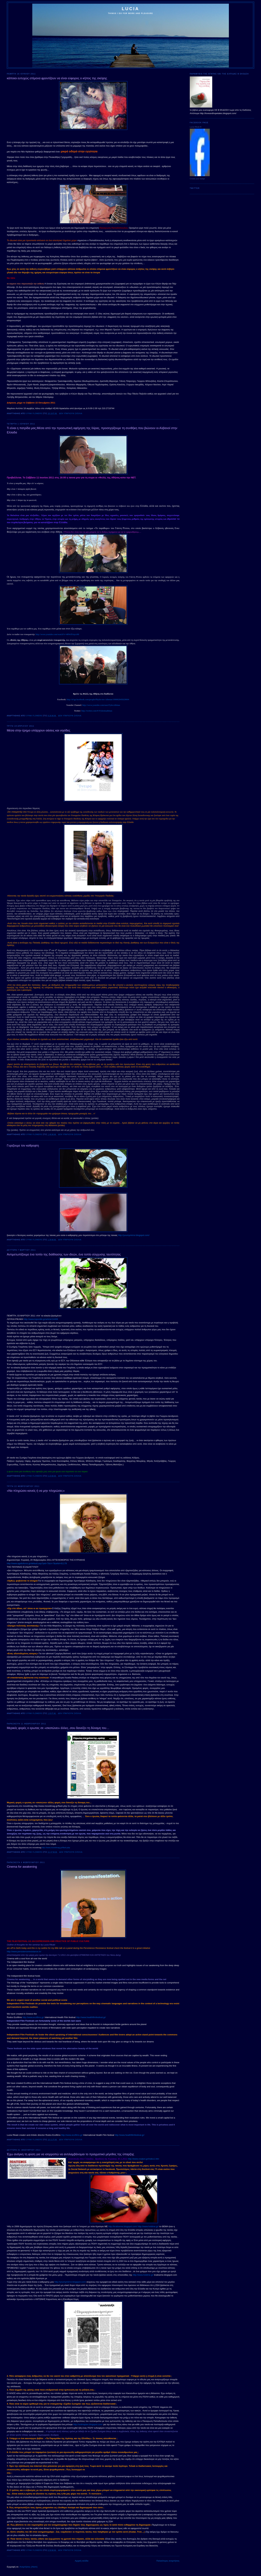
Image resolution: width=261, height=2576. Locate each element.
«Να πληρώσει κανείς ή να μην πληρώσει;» (36, 1490)
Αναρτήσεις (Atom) (28, 2567)
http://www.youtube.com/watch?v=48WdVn (55, 634)
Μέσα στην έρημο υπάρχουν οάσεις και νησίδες (38, 730)
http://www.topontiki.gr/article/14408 (41, 1319)
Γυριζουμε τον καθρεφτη (23, 1145)
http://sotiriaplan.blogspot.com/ (88, 2424)
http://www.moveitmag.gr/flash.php (56, 1848)
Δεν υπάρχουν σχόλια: (71, 413)
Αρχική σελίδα (81, 2561)
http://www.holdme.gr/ (148, 2226)
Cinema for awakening (22, 1866)
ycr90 (76, 634)
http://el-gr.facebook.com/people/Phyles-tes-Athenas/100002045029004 (98, 699)
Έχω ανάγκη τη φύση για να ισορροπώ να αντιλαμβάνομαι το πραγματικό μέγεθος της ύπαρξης (70, 2154)
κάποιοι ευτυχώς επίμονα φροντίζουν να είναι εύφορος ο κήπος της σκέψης (57, 78)
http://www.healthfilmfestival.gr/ (91, 2017)
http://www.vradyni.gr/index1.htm (143, 2159)
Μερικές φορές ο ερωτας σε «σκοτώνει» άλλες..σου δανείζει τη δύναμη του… (58, 1728)
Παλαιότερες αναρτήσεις (167, 2561)
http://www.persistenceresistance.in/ (24, 1951)
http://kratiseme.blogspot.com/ (122, 2226)
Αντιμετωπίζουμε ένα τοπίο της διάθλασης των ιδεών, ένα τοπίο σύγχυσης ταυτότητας (64, 1254)
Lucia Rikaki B (195, 127)
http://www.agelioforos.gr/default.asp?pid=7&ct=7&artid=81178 (37, 1563)
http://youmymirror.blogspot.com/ (133, 1235)
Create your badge (197, 179)
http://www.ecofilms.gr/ (33, 2017)
